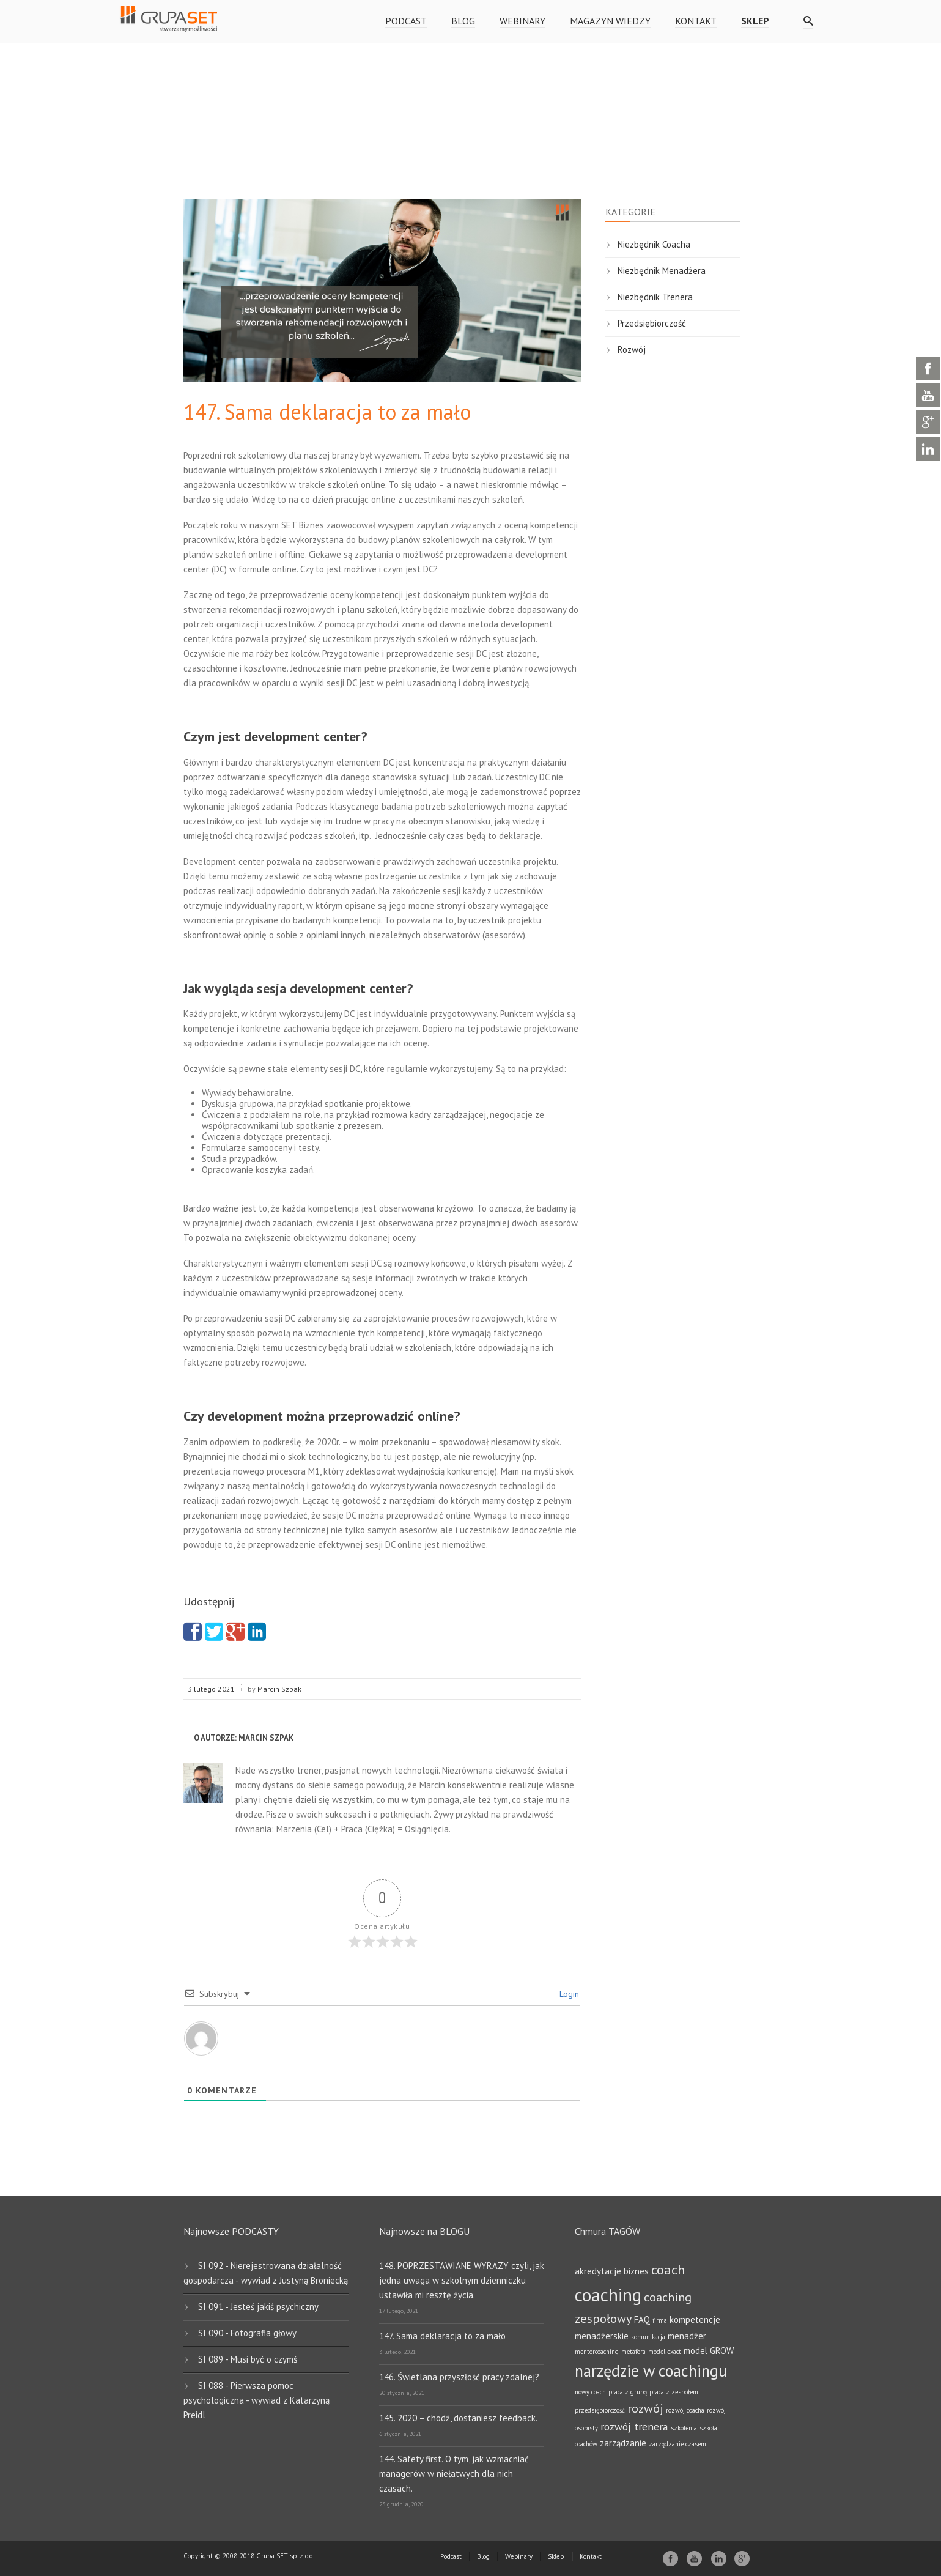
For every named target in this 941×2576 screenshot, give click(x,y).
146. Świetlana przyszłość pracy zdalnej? (459, 2377)
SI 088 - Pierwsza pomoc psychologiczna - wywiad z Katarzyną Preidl (256, 2400)
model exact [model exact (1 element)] (664, 2351)
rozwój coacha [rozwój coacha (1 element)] (685, 2410)
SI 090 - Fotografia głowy (247, 2333)
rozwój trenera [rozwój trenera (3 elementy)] (634, 2426)
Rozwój (632, 349)
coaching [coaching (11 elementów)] (608, 2294)
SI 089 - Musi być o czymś (247, 2359)
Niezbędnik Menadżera (662, 270)
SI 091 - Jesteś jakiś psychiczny (258, 2306)
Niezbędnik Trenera (655, 297)
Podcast (406, 21)
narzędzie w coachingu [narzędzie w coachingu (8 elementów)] (651, 2370)
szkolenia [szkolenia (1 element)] (684, 2428)
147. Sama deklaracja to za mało (442, 2336)
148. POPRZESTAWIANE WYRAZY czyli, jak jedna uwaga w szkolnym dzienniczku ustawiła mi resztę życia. (461, 2280)
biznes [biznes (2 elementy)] (636, 2271)
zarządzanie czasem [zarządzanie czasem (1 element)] (677, 2444)
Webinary (522, 21)
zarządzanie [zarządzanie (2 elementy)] (623, 2443)
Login (568, 1993)
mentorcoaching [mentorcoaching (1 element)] (597, 2351)
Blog (463, 21)
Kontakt (696, 21)
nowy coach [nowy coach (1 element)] (590, 2392)
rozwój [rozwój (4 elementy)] (645, 2408)
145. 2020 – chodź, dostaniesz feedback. (458, 2418)
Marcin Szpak (279, 1688)
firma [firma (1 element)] (659, 2320)
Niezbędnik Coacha (654, 244)
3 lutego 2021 (211, 1688)
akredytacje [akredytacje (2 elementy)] (598, 2271)
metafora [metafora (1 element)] (633, 2351)
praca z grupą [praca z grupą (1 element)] (627, 2392)
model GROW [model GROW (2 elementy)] (709, 2350)
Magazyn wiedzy (610, 21)
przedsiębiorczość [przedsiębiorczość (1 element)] (600, 2410)
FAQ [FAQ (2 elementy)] (642, 2319)
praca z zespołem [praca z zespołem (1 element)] (673, 2392)
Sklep (556, 2556)
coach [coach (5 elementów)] (668, 2269)
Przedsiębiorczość (652, 323)
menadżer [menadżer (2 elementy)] (687, 2336)
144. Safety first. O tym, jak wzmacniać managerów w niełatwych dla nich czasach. (454, 2473)
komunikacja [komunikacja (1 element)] (648, 2337)
